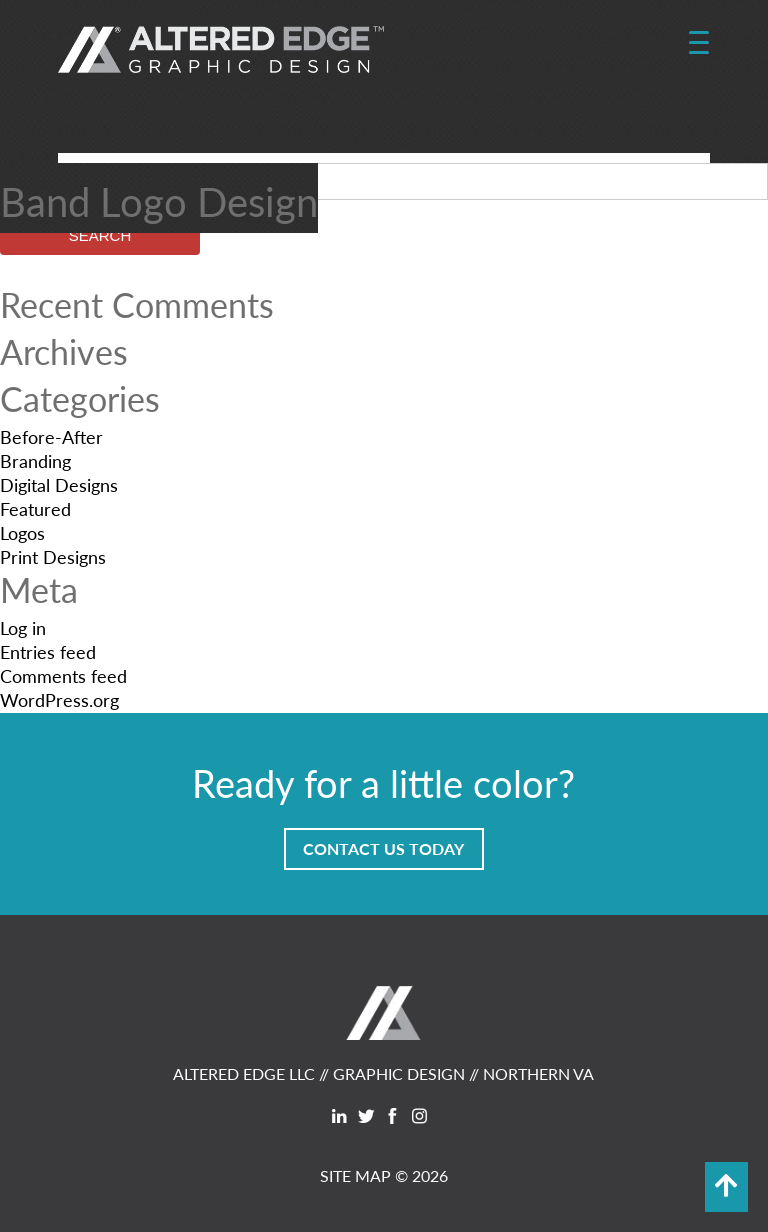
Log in (23, 627)
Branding (35, 460)
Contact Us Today (383, 848)
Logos (22, 532)
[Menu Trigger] (698, 43)
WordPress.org (59, 699)
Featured (35, 508)
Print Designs (53, 556)
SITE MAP (355, 1175)
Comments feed (63, 675)
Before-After (51, 436)
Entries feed (48, 651)
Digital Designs (59, 484)
